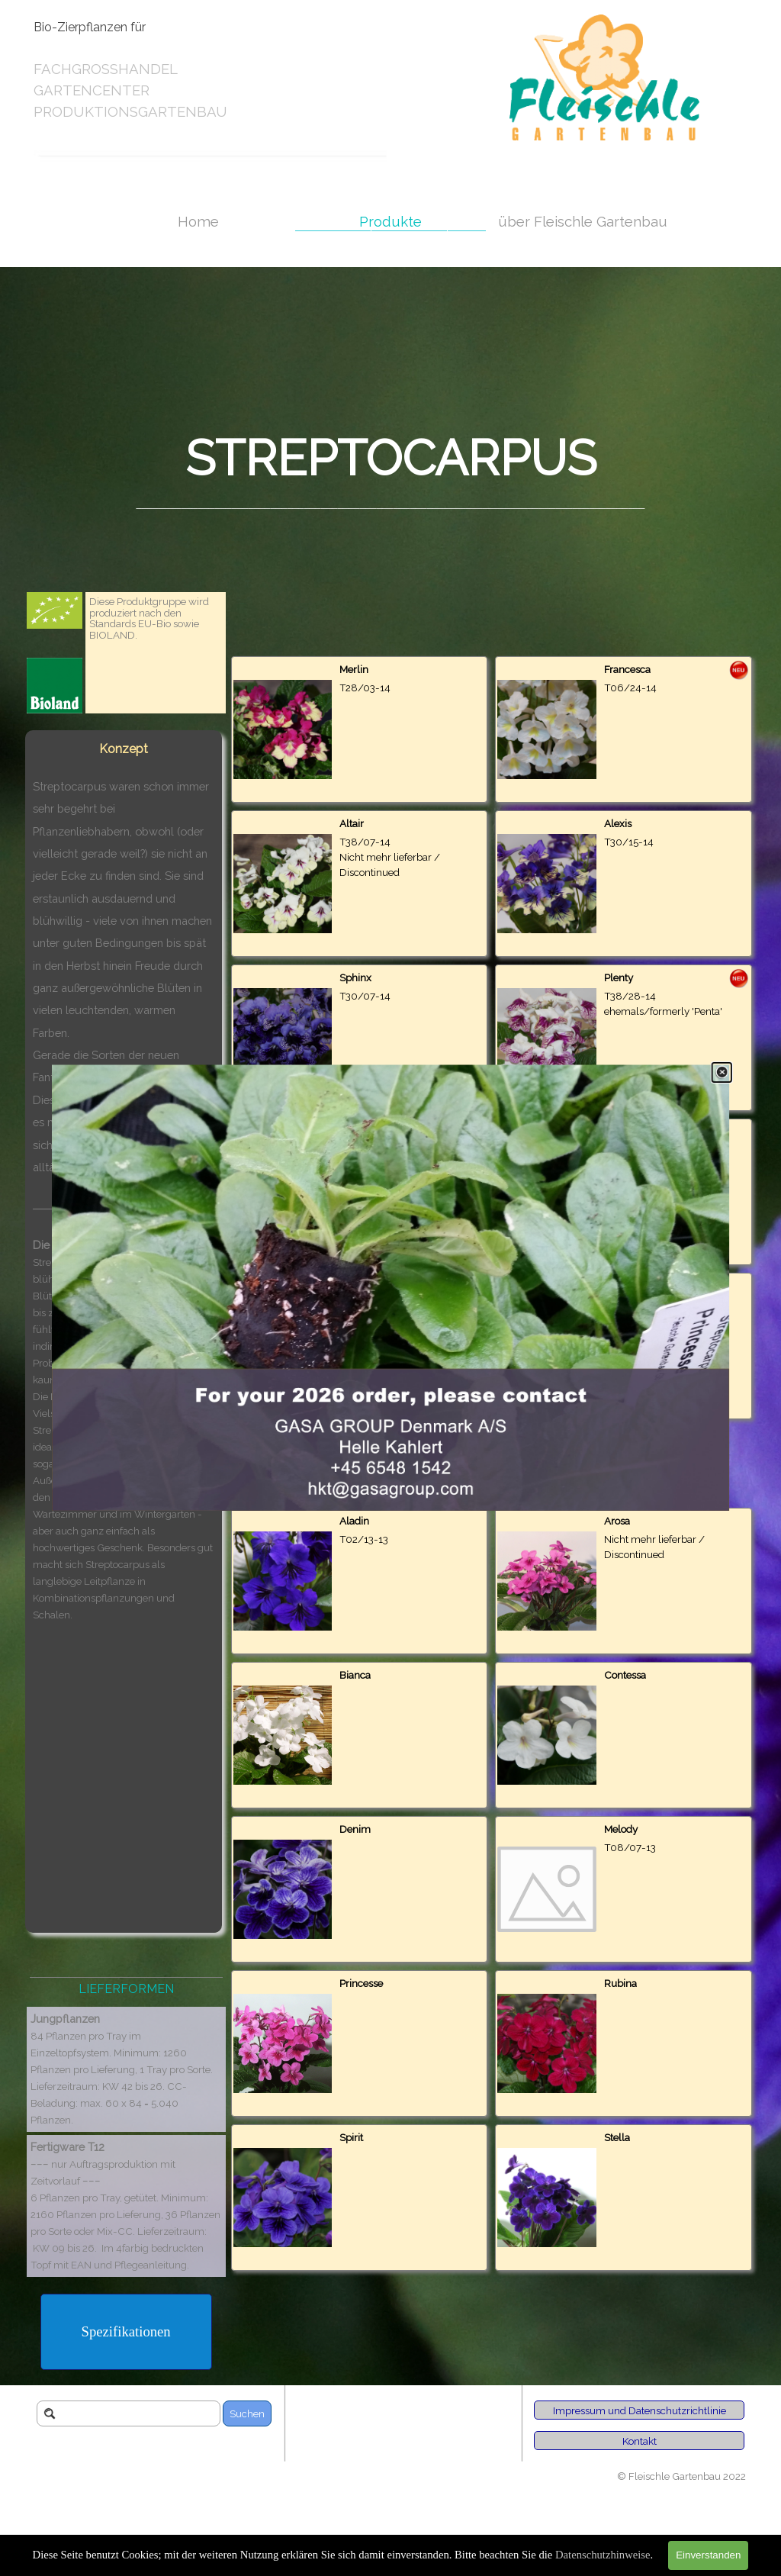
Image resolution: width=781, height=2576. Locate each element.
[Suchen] (128, 2413)
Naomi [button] (354, 1131)
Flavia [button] (618, 1131)
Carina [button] (619, 1286)
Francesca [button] (627, 669)
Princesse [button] (361, 1983)
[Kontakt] (639, 2440)
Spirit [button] (351, 2137)
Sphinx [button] (355, 977)
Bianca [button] (355, 1675)
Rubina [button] (620, 1983)
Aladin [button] (354, 1521)
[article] (359, 729)
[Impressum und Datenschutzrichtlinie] (639, 2410)
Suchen (247, 2413)
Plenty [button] (618, 977)
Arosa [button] (617, 1521)
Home (198, 221)
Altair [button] (351, 823)
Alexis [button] (618, 823)
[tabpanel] (161, 70)
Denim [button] (355, 1829)
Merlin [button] (353, 669)
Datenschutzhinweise (603, 2555)
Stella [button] (617, 2137)
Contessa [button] (625, 1675)
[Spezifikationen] (126, 2332)
